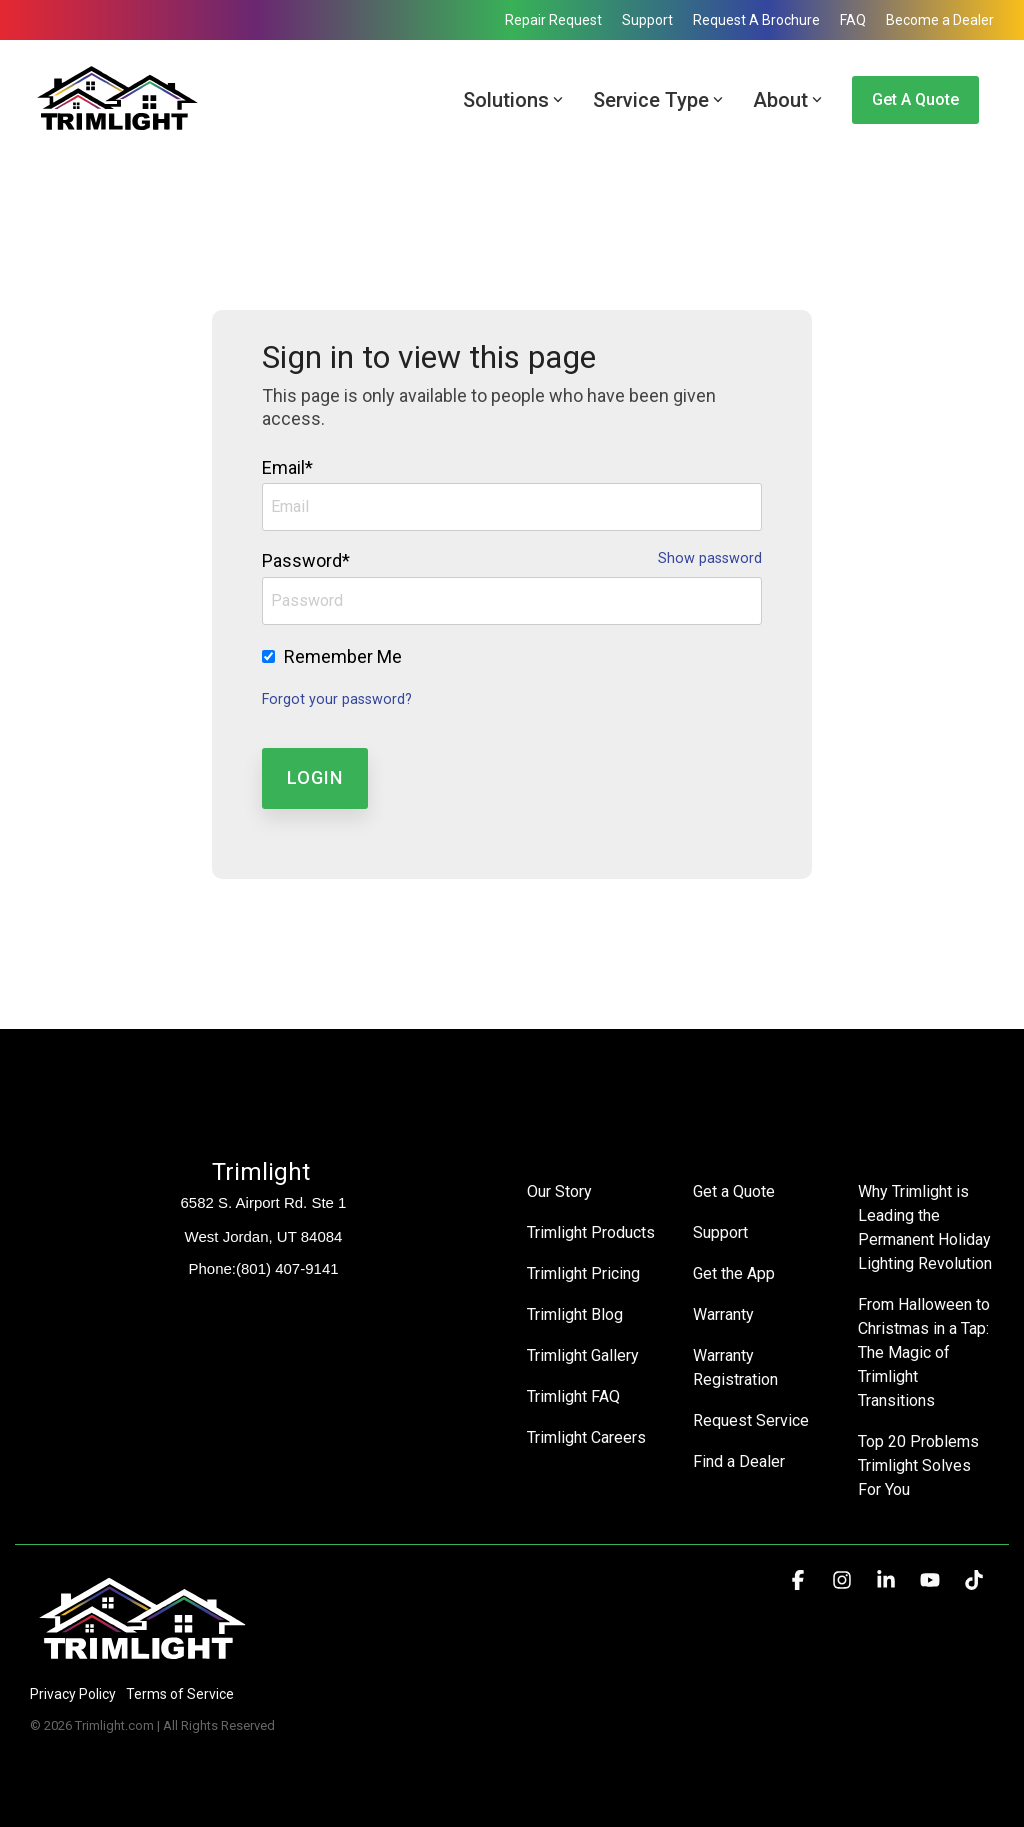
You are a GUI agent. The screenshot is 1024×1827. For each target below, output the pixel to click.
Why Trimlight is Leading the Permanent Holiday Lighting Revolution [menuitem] (926, 1227)
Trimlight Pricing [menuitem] (583, 1273)
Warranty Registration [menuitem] (735, 1367)
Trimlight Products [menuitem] (591, 1232)
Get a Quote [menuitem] (734, 1191)
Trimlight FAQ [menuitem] (573, 1396)
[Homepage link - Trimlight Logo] (142, 1660)
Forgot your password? (337, 699)
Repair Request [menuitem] (553, 20)
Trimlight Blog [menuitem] (575, 1314)
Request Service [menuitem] (751, 1420)
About (787, 100)
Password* (306, 560)
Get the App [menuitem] (734, 1273)
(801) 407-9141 (287, 1268)
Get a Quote (915, 99)
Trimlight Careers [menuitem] (586, 1437)
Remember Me (343, 656)
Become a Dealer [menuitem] (940, 20)
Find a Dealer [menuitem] (739, 1461)
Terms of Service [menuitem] (180, 1694)
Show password (710, 559)
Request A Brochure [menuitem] (756, 20)
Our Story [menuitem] (559, 1191)
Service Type (658, 100)
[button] (800, 1581)
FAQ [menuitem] (853, 20)
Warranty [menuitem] (723, 1314)
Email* (287, 467)
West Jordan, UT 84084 (264, 1236)
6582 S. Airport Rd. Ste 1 (264, 1202)
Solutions (513, 100)
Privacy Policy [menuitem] (73, 1694)
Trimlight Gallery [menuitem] (583, 1355)
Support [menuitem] (647, 20)
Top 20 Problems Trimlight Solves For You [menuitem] (920, 1465)
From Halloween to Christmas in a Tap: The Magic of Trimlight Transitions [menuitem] (926, 1352)
